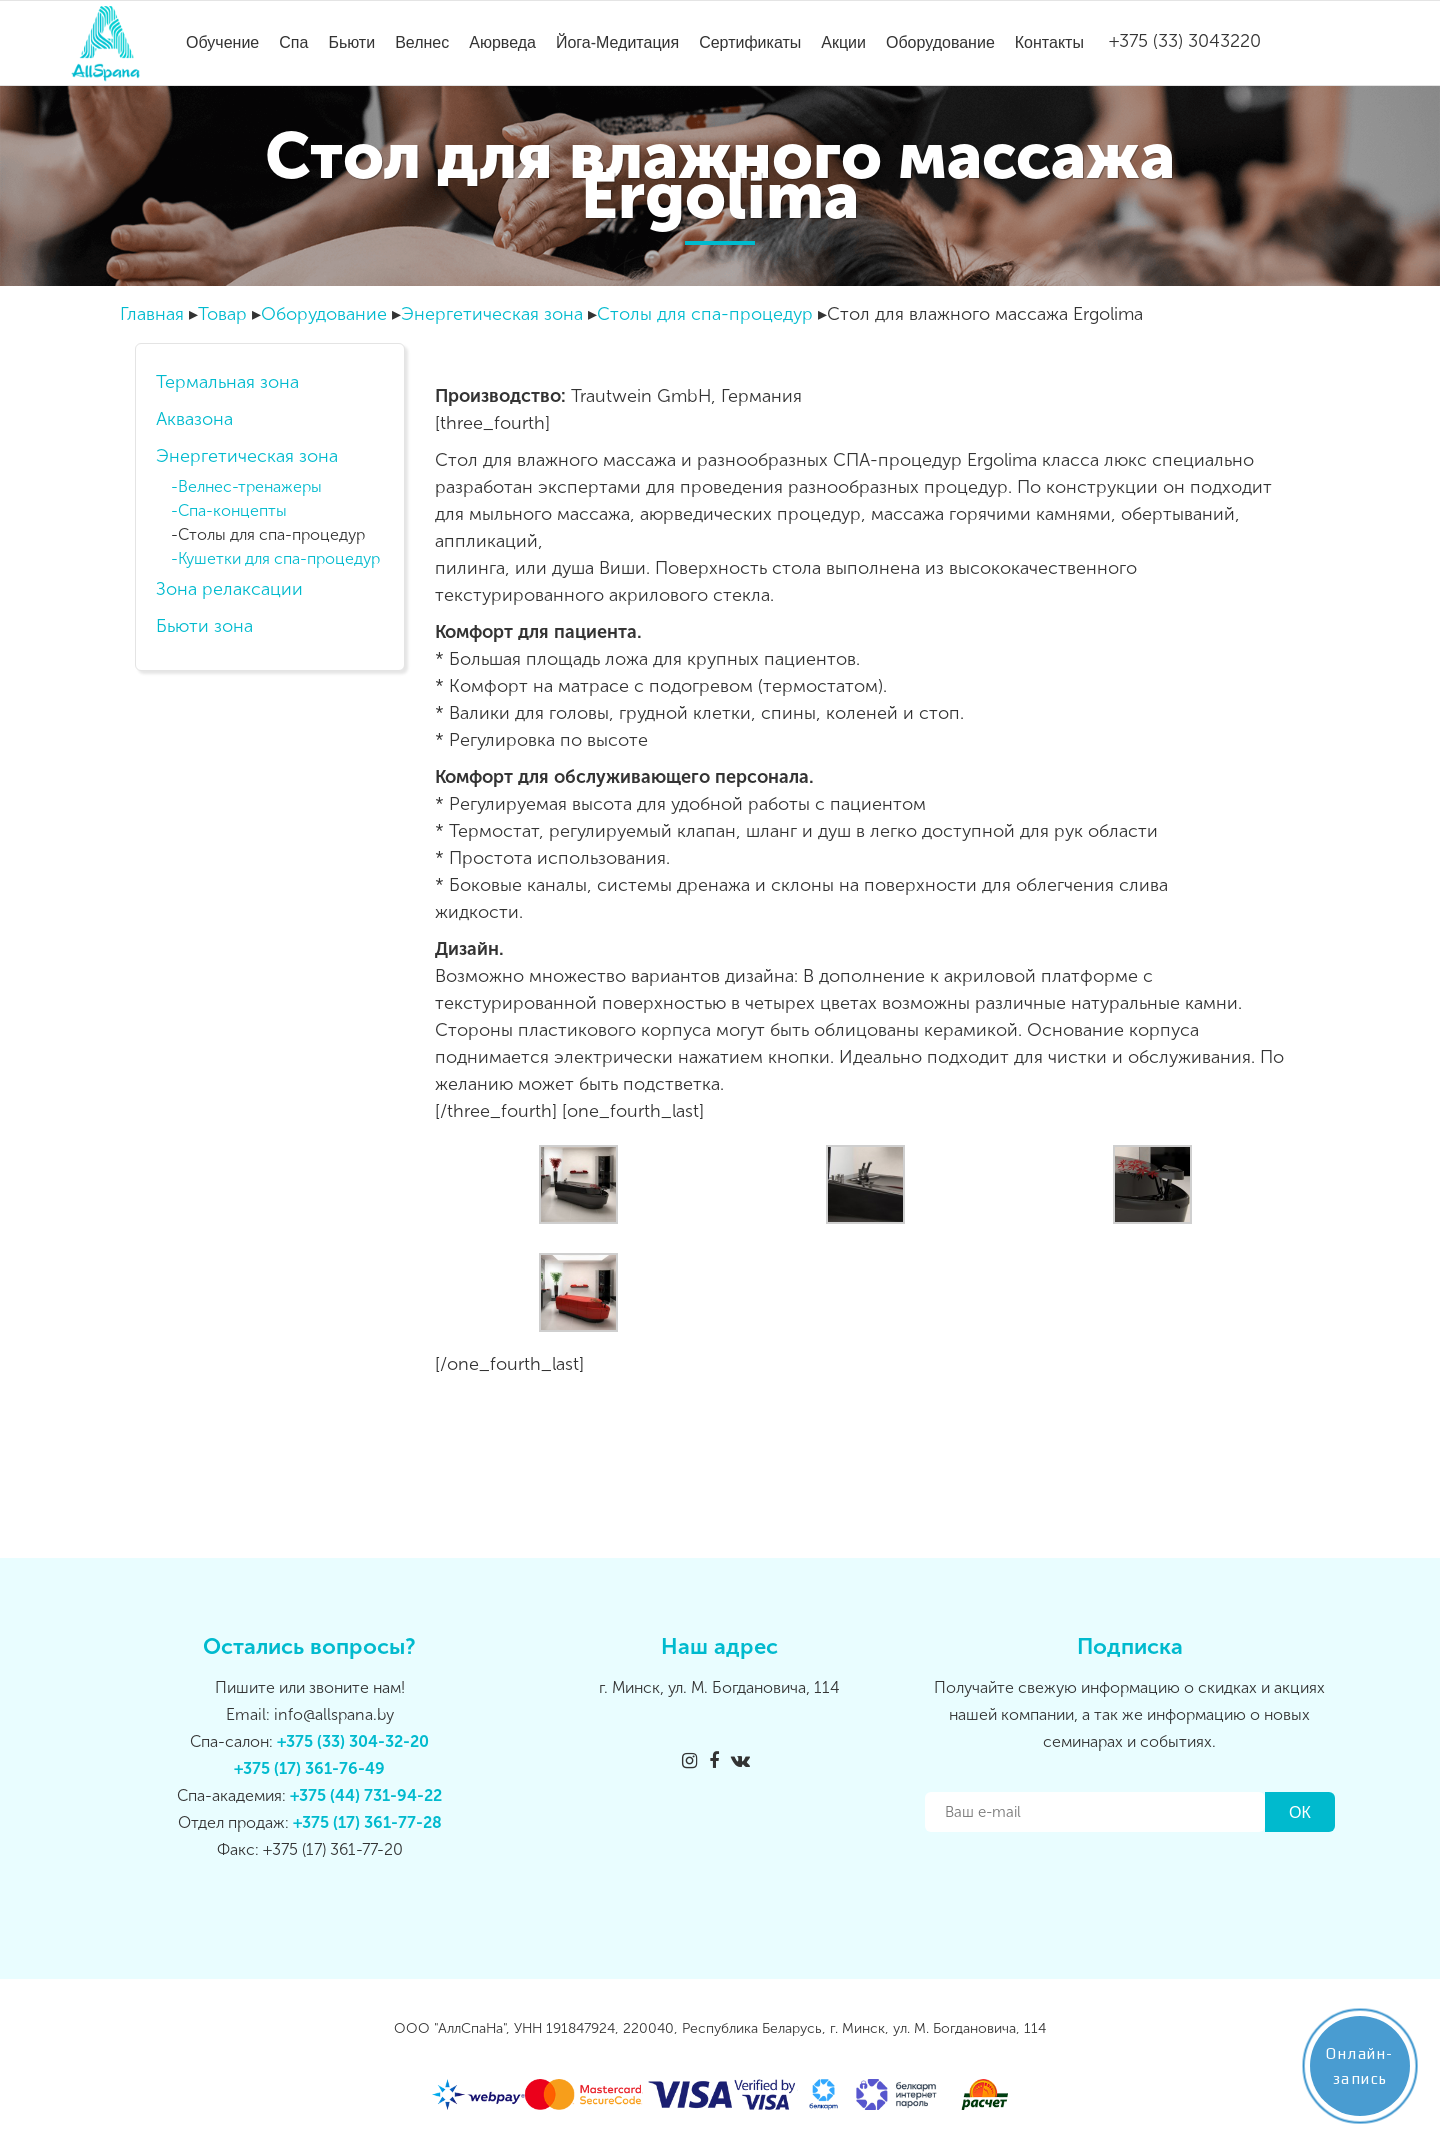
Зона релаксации (229, 589)
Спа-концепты (232, 511)
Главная (152, 314)
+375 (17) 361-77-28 (367, 1822)
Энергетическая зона (492, 314)
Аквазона (194, 419)
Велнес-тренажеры (250, 487)
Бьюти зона (204, 626)
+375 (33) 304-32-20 (353, 1741)
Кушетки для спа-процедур (279, 559)
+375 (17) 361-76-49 (309, 1768)
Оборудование (324, 314)
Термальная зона (227, 382)
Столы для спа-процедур (705, 314)
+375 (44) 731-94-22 (366, 1795)
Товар (222, 314)
